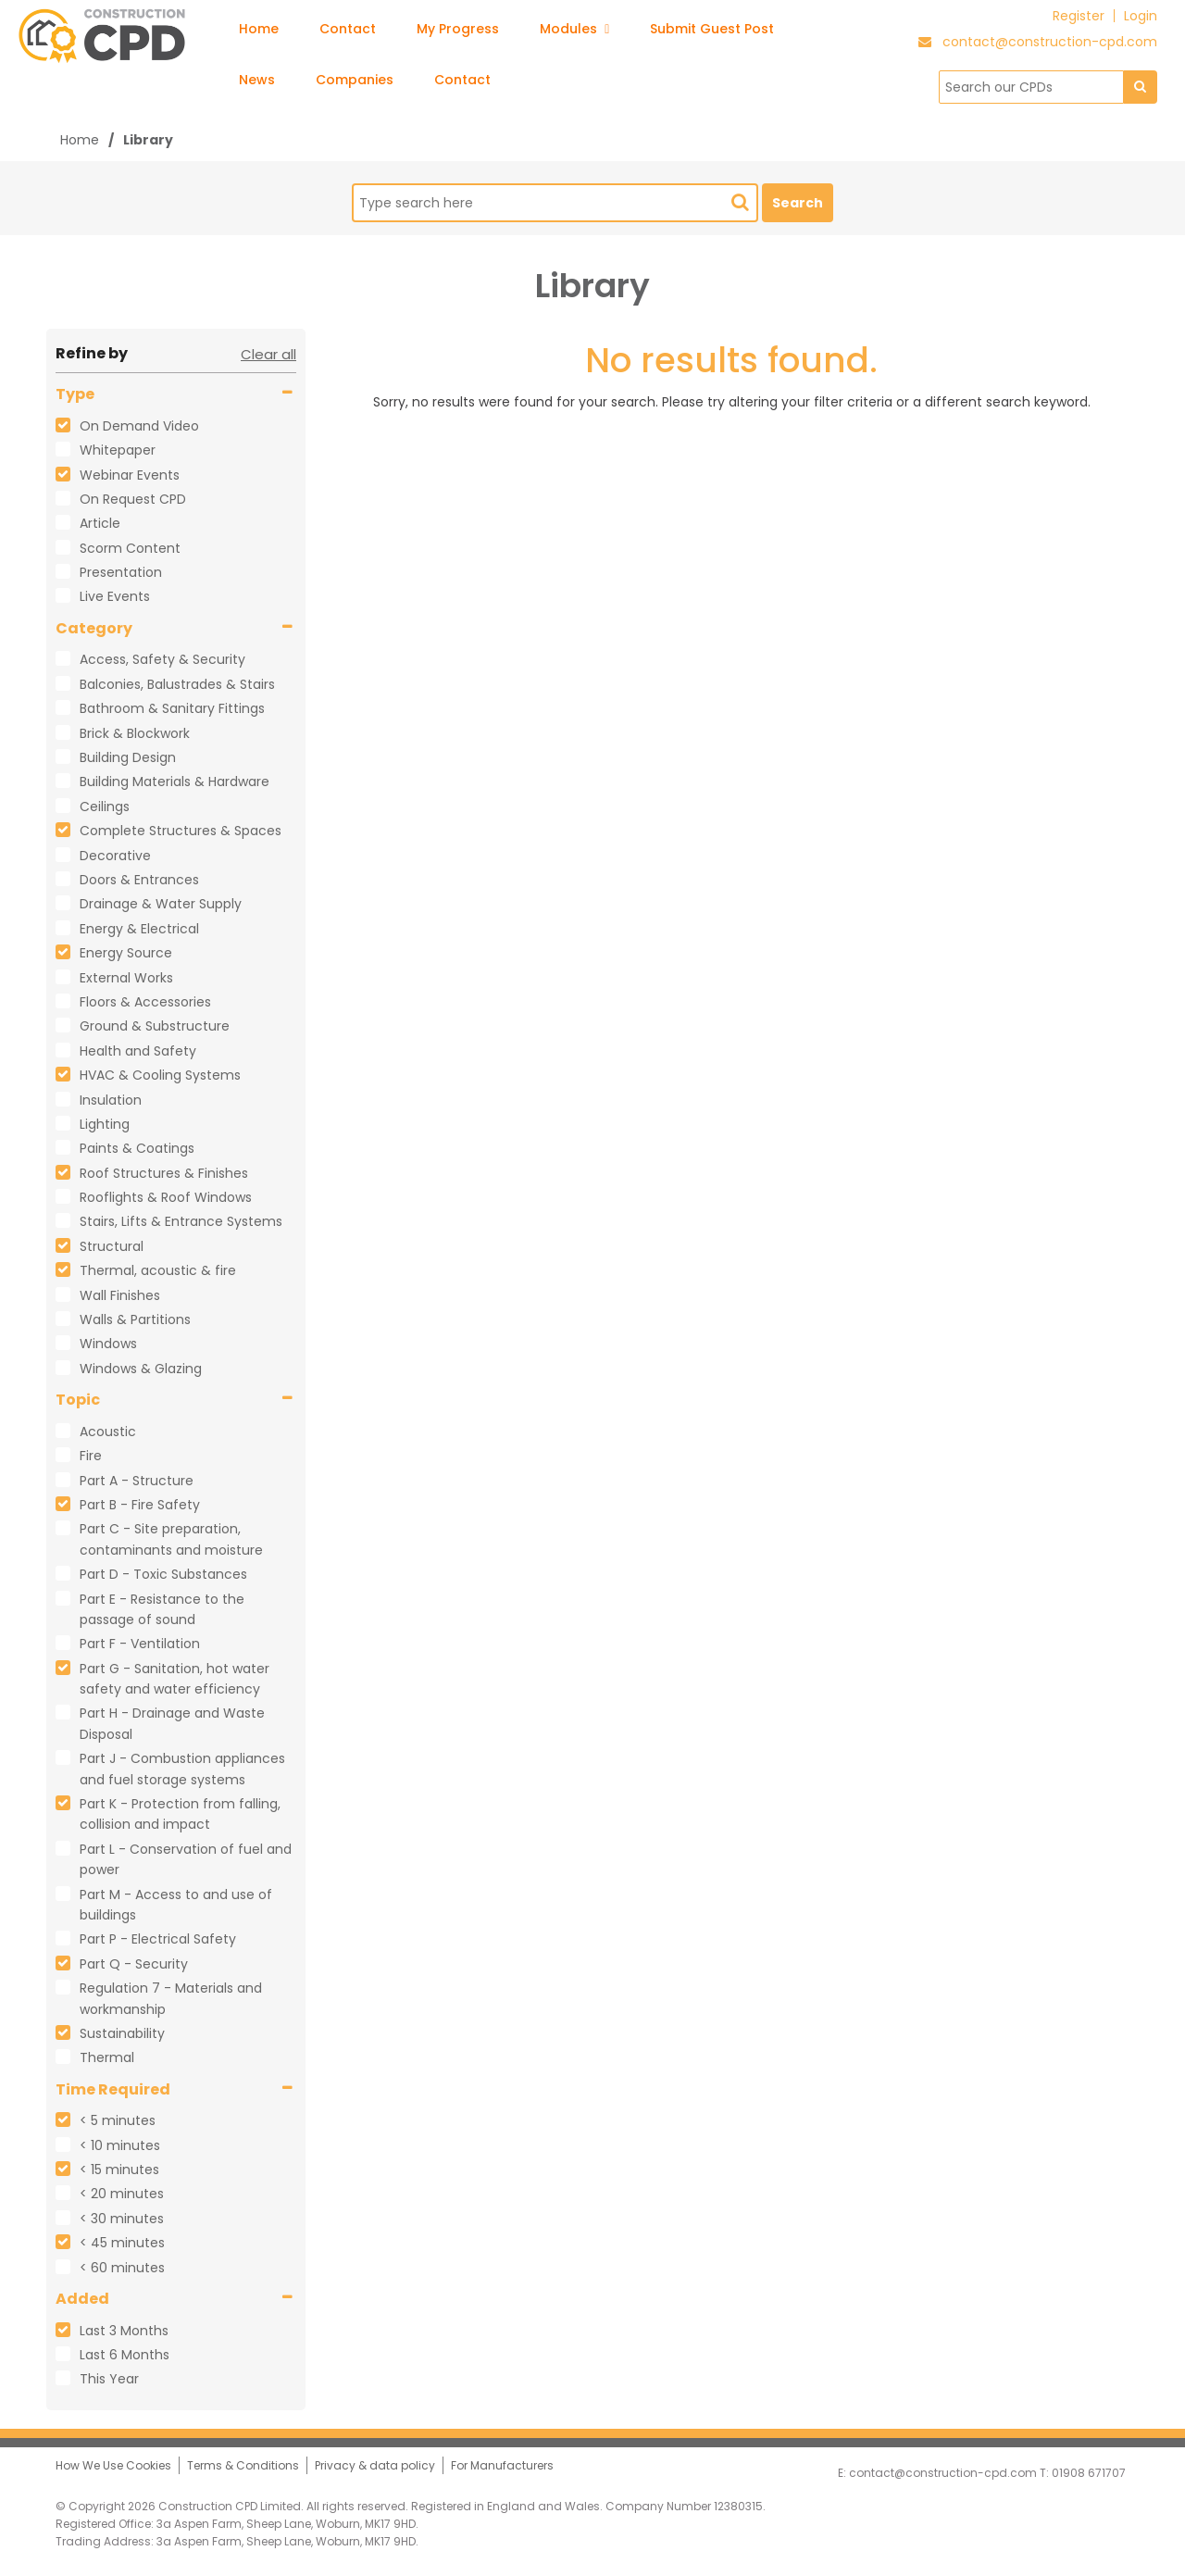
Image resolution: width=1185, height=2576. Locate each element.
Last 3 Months (124, 2330)
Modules (574, 28)
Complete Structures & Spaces (180, 830)
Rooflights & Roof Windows (166, 1197)
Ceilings (105, 806)
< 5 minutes (118, 2120)
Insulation (111, 1100)
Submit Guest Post (712, 28)
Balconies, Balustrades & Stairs (177, 684)
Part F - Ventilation (140, 1643)
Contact (347, 28)
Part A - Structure (136, 1480)
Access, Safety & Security (162, 659)
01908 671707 (1089, 2473)
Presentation (121, 572)
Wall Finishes (120, 1295)
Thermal (107, 2057)
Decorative (115, 855)
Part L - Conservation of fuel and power (186, 1859)
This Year (109, 2379)
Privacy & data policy (375, 2465)
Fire (91, 1455)
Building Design (128, 757)
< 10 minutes (120, 2145)
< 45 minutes (122, 2242)
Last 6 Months (124, 2354)
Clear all (268, 354)
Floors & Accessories (145, 1002)
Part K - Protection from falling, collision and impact (180, 1813)
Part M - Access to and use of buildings (176, 1904)
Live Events (115, 596)
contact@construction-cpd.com (1049, 41)
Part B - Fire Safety (140, 1504)
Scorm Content (130, 548)
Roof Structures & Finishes (164, 1173)
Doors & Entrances (139, 879)
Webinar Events (130, 475)
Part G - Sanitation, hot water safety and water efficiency (174, 1678)
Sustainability (122, 2033)
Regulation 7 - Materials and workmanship (171, 1998)
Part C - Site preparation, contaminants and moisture (171, 1538)
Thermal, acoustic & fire (158, 1270)
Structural (111, 1246)
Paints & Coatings (137, 1148)
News (257, 79)
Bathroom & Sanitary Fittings (172, 708)
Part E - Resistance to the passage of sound (162, 1609)
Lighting (105, 1124)
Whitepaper (118, 450)
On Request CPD (133, 499)
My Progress (458, 28)
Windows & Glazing (141, 1368)
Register (1078, 15)
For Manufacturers (502, 2465)
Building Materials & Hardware (174, 781)
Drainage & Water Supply (161, 903)
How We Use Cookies (113, 2465)
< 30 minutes (122, 2218)
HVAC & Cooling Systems (160, 1075)
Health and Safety (138, 1051)
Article (100, 523)
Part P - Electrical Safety (158, 1939)
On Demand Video (139, 426)
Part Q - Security (134, 1964)
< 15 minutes (119, 2169)
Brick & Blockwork (135, 733)
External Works (126, 978)
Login (1140, 15)
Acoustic (108, 1431)
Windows (108, 1343)
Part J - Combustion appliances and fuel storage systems (182, 1768)
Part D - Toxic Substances (163, 1574)
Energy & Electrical (139, 928)
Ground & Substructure (155, 1026)
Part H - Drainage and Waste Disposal (172, 1723)
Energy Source (126, 953)
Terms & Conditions (243, 2465)
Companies (354, 79)
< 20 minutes (122, 2193)
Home (259, 28)
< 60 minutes (122, 2267)
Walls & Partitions (135, 1319)
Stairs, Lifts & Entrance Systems (181, 1221)
